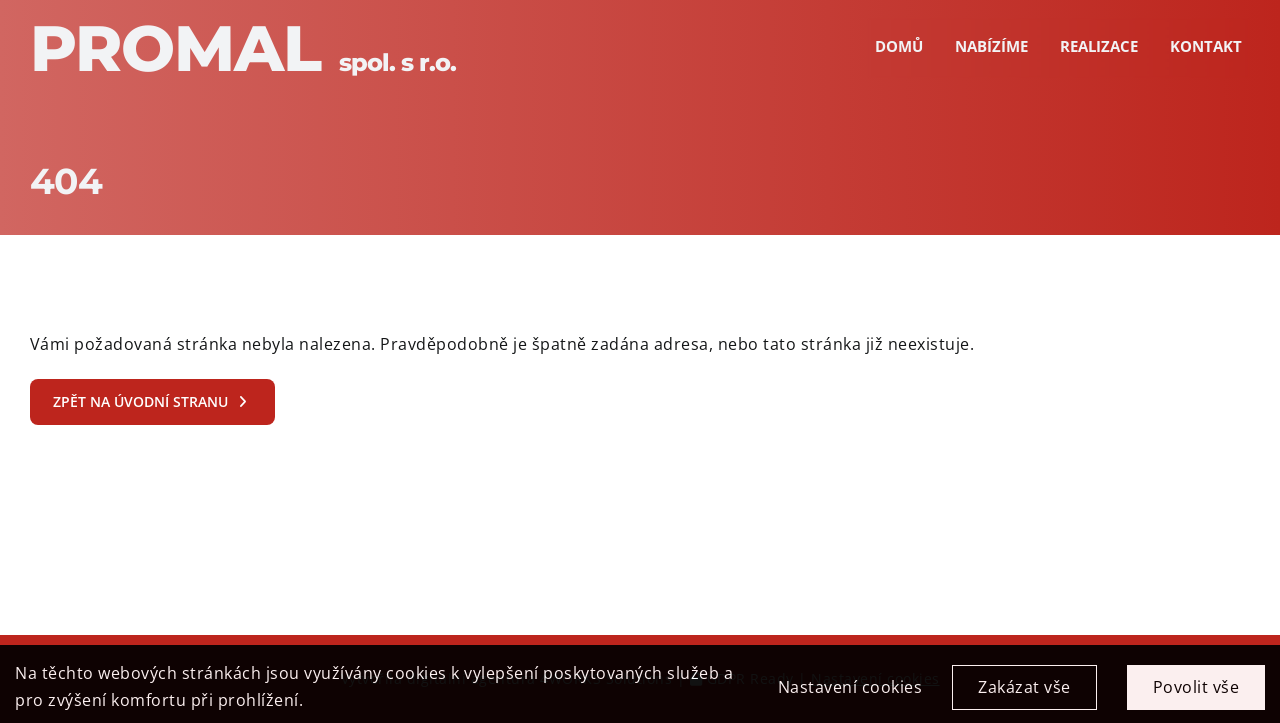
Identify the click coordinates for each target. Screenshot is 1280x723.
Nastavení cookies (850, 694)
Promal (243, 48)
